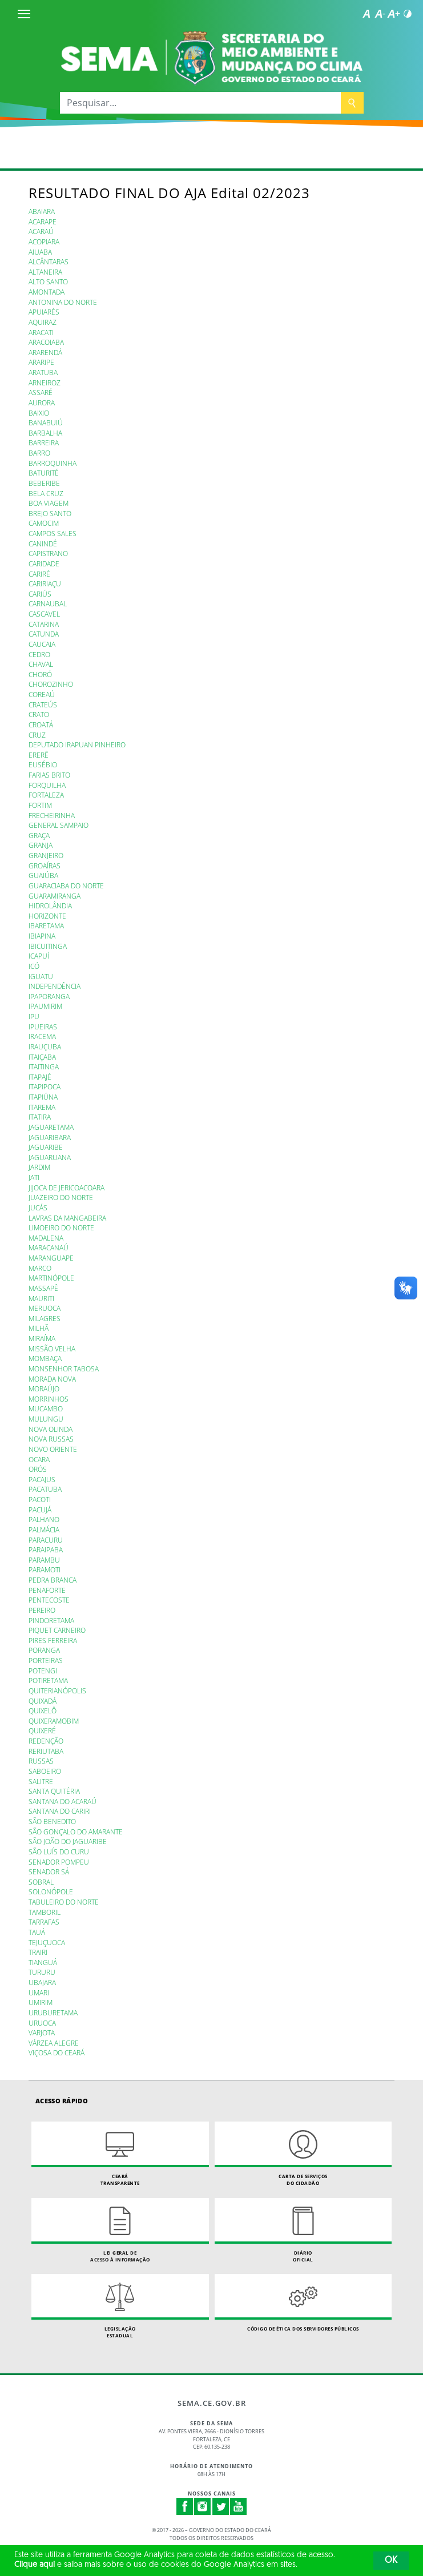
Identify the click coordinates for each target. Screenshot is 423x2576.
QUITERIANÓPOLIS (57, 1690)
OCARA (39, 1459)
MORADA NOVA (52, 1378)
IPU (34, 1016)
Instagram (202, 2506)
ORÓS (38, 1469)
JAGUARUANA (50, 1157)
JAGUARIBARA (50, 1137)
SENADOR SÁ (49, 1871)
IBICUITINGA (48, 946)
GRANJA (41, 845)
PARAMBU (44, 1559)
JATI (34, 1177)
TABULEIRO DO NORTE (64, 1901)
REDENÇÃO (46, 1740)
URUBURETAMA (53, 2012)
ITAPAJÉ (40, 1076)
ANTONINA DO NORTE (63, 302)
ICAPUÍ (39, 955)
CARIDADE (44, 563)
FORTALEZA (46, 794)
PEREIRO (42, 1610)
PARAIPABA (46, 1549)
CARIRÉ (39, 573)
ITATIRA (40, 1116)
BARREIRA (44, 442)
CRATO (39, 714)
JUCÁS (38, 1207)
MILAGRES (45, 1318)
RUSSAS (41, 1760)
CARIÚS (40, 593)
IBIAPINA (42, 935)
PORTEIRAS (46, 1660)
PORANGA (44, 1650)
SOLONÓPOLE (51, 1891)
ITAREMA (42, 1107)
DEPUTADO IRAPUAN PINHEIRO (77, 744)
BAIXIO (39, 412)
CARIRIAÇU (45, 583)
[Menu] (24, 14)
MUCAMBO (46, 1408)
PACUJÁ (40, 1509)
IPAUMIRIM (45, 1006)
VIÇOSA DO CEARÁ (56, 2052)
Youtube (238, 2506)
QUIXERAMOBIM (54, 1720)
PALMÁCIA (44, 1529)
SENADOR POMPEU (59, 1861)
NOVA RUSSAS (51, 1438)
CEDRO (39, 654)
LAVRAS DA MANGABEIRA (67, 1217)
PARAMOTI (45, 1569)
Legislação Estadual (120, 2306)
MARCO (40, 1268)
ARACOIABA (46, 342)
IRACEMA (42, 1036)
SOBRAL (41, 1881)
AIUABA (40, 251)
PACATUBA (45, 1489)
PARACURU (46, 1539)
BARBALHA (45, 432)
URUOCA (42, 2022)
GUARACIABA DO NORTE (66, 885)
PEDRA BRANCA (52, 1579)
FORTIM (40, 805)
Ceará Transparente (120, 2154)
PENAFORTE (47, 1590)
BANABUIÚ (46, 422)
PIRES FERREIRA (53, 1640)
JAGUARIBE (46, 1147)
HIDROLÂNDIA (50, 905)
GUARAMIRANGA (54, 895)
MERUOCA (45, 1308)
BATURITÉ (44, 472)
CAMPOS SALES (52, 533)
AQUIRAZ (43, 322)
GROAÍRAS (45, 865)
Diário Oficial (303, 2230)
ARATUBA (43, 372)
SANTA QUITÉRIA (54, 1791)
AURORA (42, 402)
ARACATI (41, 332)
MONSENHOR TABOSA (64, 1368)
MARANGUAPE (51, 1257)
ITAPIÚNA (43, 1096)
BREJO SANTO (50, 513)
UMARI (39, 1992)
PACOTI (40, 1499)
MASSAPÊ (43, 1288)
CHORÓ (40, 674)
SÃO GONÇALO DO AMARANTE (76, 1831)
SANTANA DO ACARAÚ (62, 1801)
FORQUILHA (47, 785)
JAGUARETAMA (51, 1127)
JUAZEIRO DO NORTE (61, 1197)
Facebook (185, 2506)
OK (391, 2560)
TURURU (42, 1972)
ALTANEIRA (45, 271)
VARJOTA (42, 2032)
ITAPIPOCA (45, 1086)
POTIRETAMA (48, 1680)
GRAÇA (39, 835)
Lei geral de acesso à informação (120, 2230)
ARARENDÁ (45, 352)
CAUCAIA (42, 644)
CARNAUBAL (48, 603)
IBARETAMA (46, 925)
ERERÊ (39, 754)
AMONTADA (47, 291)
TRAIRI (38, 1952)
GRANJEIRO (46, 855)
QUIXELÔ (43, 1710)
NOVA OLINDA (50, 1429)
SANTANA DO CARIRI (60, 1811)
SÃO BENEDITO (52, 1821)
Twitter (220, 2506)
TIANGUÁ (43, 1962)
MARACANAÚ (49, 1247)
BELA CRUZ (46, 493)
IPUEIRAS (43, 1026)
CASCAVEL (44, 613)
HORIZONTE (47, 915)
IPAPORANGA (49, 996)
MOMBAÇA (45, 1358)
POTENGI (43, 1670)
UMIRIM (41, 2002)
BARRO (39, 452)
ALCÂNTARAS (49, 261)
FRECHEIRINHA (52, 815)
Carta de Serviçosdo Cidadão (303, 2154)
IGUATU (41, 976)
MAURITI (41, 1298)
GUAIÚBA (43, 875)
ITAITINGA (44, 1066)
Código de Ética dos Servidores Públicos (303, 2303)
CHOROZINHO (51, 684)
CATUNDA (44, 633)
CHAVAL (41, 664)
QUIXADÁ (43, 1700)
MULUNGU (46, 1418)
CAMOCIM (44, 523)
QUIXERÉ (42, 1730)
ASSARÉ (41, 392)
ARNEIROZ (45, 382)
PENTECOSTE (49, 1599)
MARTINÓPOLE (51, 1277)
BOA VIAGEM (49, 503)
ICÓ (34, 966)
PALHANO (44, 1519)
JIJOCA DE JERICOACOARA (66, 1187)
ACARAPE (43, 221)
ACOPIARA (44, 241)
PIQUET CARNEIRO (57, 1630)
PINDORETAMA (51, 1620)
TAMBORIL (45, 1912)
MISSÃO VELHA (52, 1348)
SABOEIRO (45, 1771)
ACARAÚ (41, 231)
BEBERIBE (44, 483)
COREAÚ (42, 694)
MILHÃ (39, 1328)
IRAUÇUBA (45, 1046)
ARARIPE (41, 362)
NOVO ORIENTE (53, 1449)
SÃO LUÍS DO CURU (59, 1851)
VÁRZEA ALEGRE (54, 2042)
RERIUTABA (46, 1751)
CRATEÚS (43, 704)
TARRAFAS (44, 1921)
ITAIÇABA (42, 1056)
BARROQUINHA (52, 463)
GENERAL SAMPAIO (58, 825)
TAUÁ (37, 1932)
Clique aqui (34, 2565)
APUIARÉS (44, 311)
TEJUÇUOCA (47, 1942)
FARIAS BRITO (49, 774)
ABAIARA (42, 211)
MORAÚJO (44, 1388)
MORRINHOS (49, 1398)
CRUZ (37, 734)
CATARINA (44, 624)
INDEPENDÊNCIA (54, 986)
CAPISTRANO (48, 553)
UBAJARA (42, 1982)
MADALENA (46, 1237)
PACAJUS (42, 1479)
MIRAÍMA (42, 1338)
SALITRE (41, 1781)
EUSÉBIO (43, 764)
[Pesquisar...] (200, 103)
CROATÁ (41, 724)
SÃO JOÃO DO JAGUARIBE (68, 1841)
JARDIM (39, 1167)
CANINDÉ (43, 543)
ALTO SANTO (48, 281)
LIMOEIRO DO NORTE (61, 1227)
